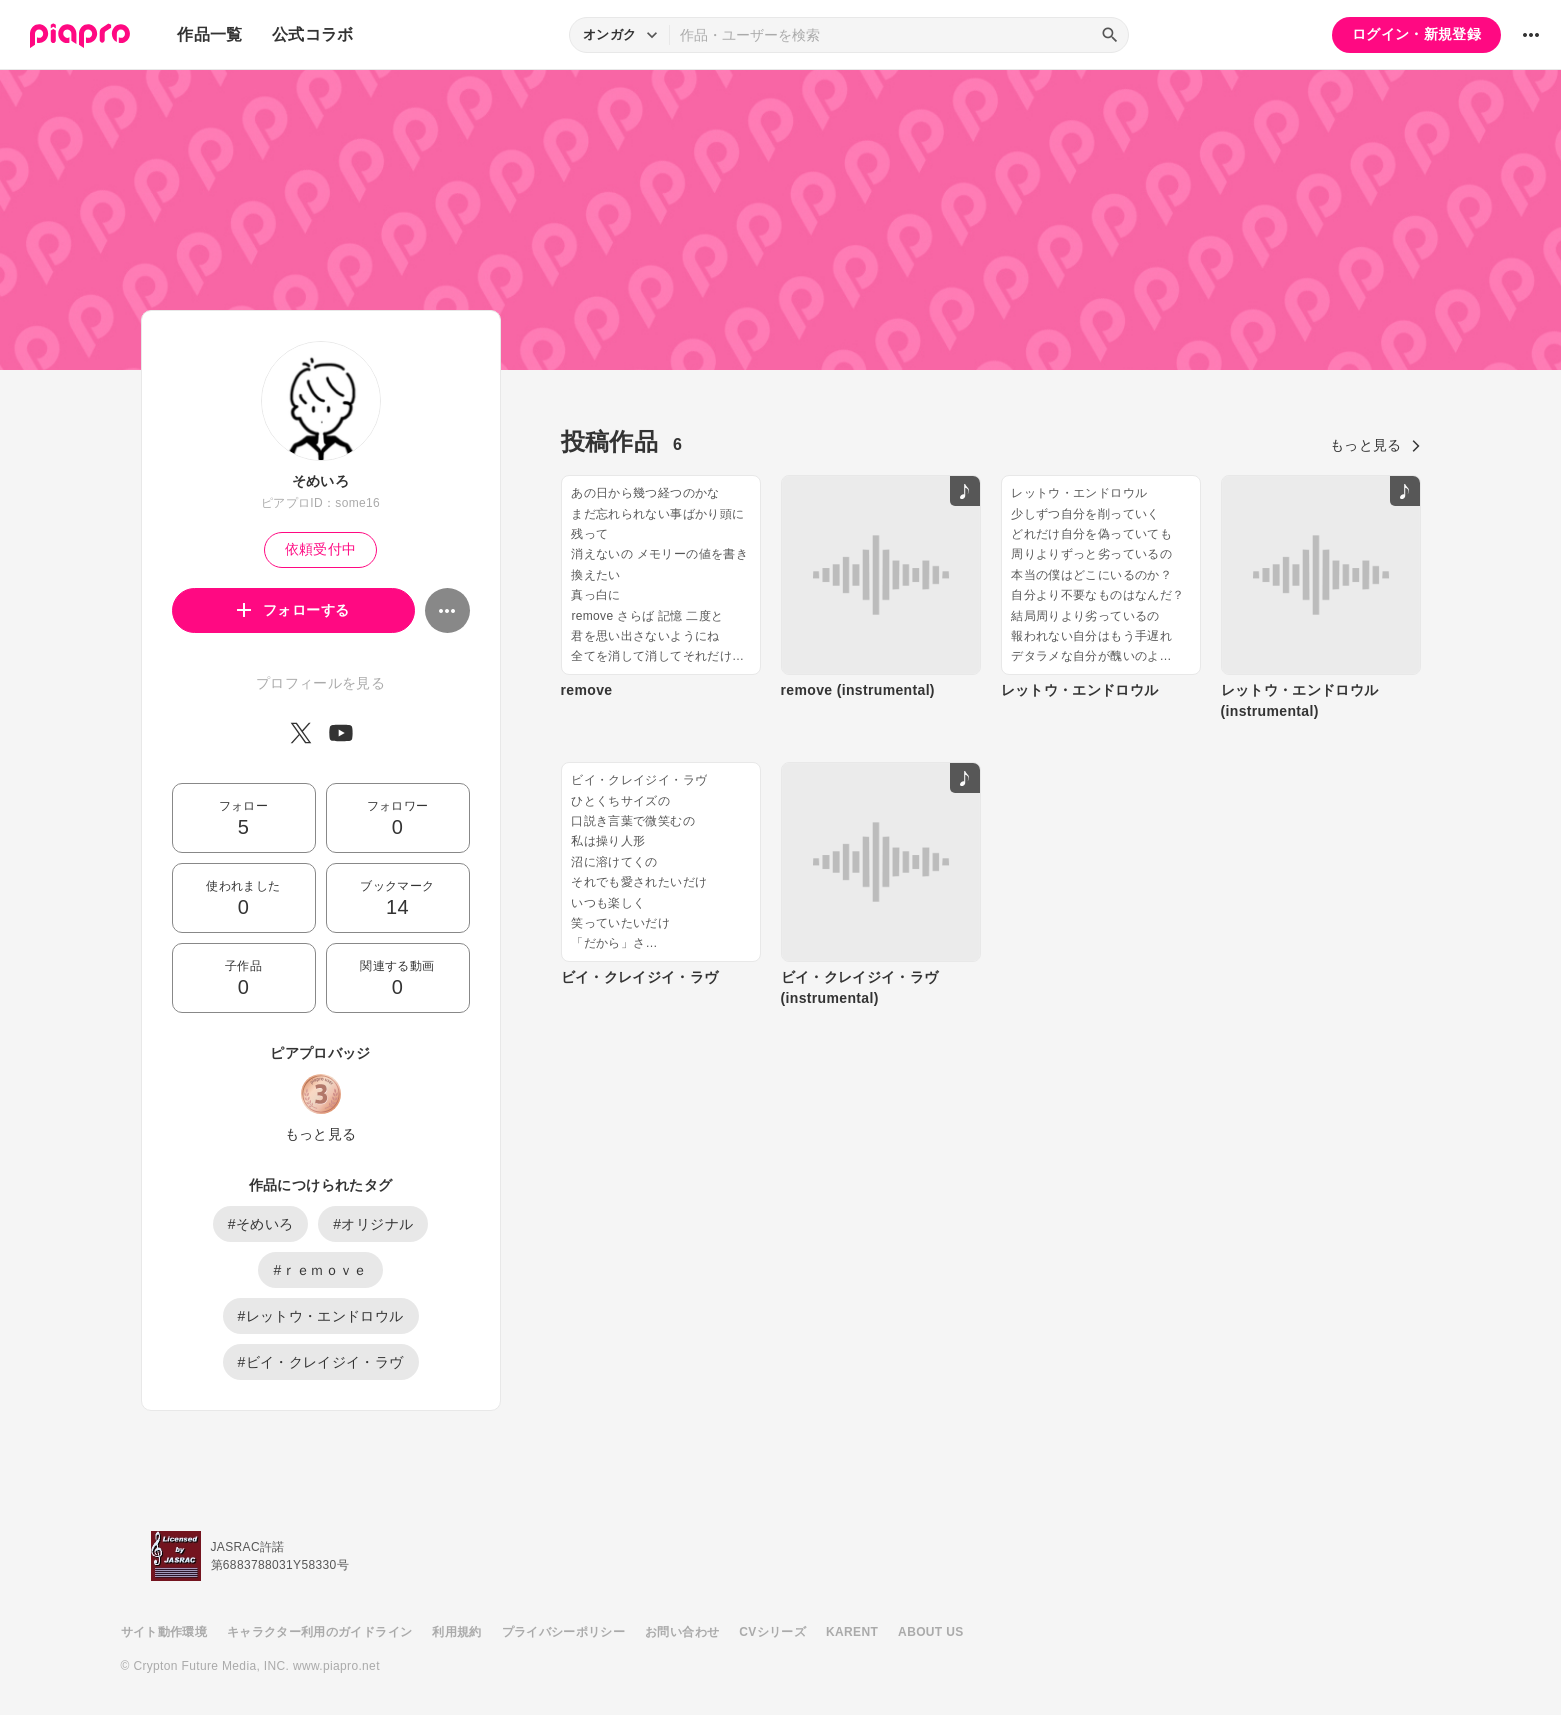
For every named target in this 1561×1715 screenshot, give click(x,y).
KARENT (852, 1632)
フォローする (293, 610)
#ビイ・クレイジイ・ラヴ (321, 1362)
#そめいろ (261, 1224)
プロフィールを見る (320, 683)
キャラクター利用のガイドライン (319, 1632)
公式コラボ (313, 34)
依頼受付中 (321, 549)
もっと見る (321, 1134)
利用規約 (456, 1632)
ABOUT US (930, 1632)
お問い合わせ (682, 1632)
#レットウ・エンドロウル (321, 1316)
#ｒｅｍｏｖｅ (320, 1270)
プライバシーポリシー (564, 1632)
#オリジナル (373, 1224)
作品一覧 (209, 34)
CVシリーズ (772, 1632)
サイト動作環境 (164, 1632)
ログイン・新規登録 (1416, 34)
